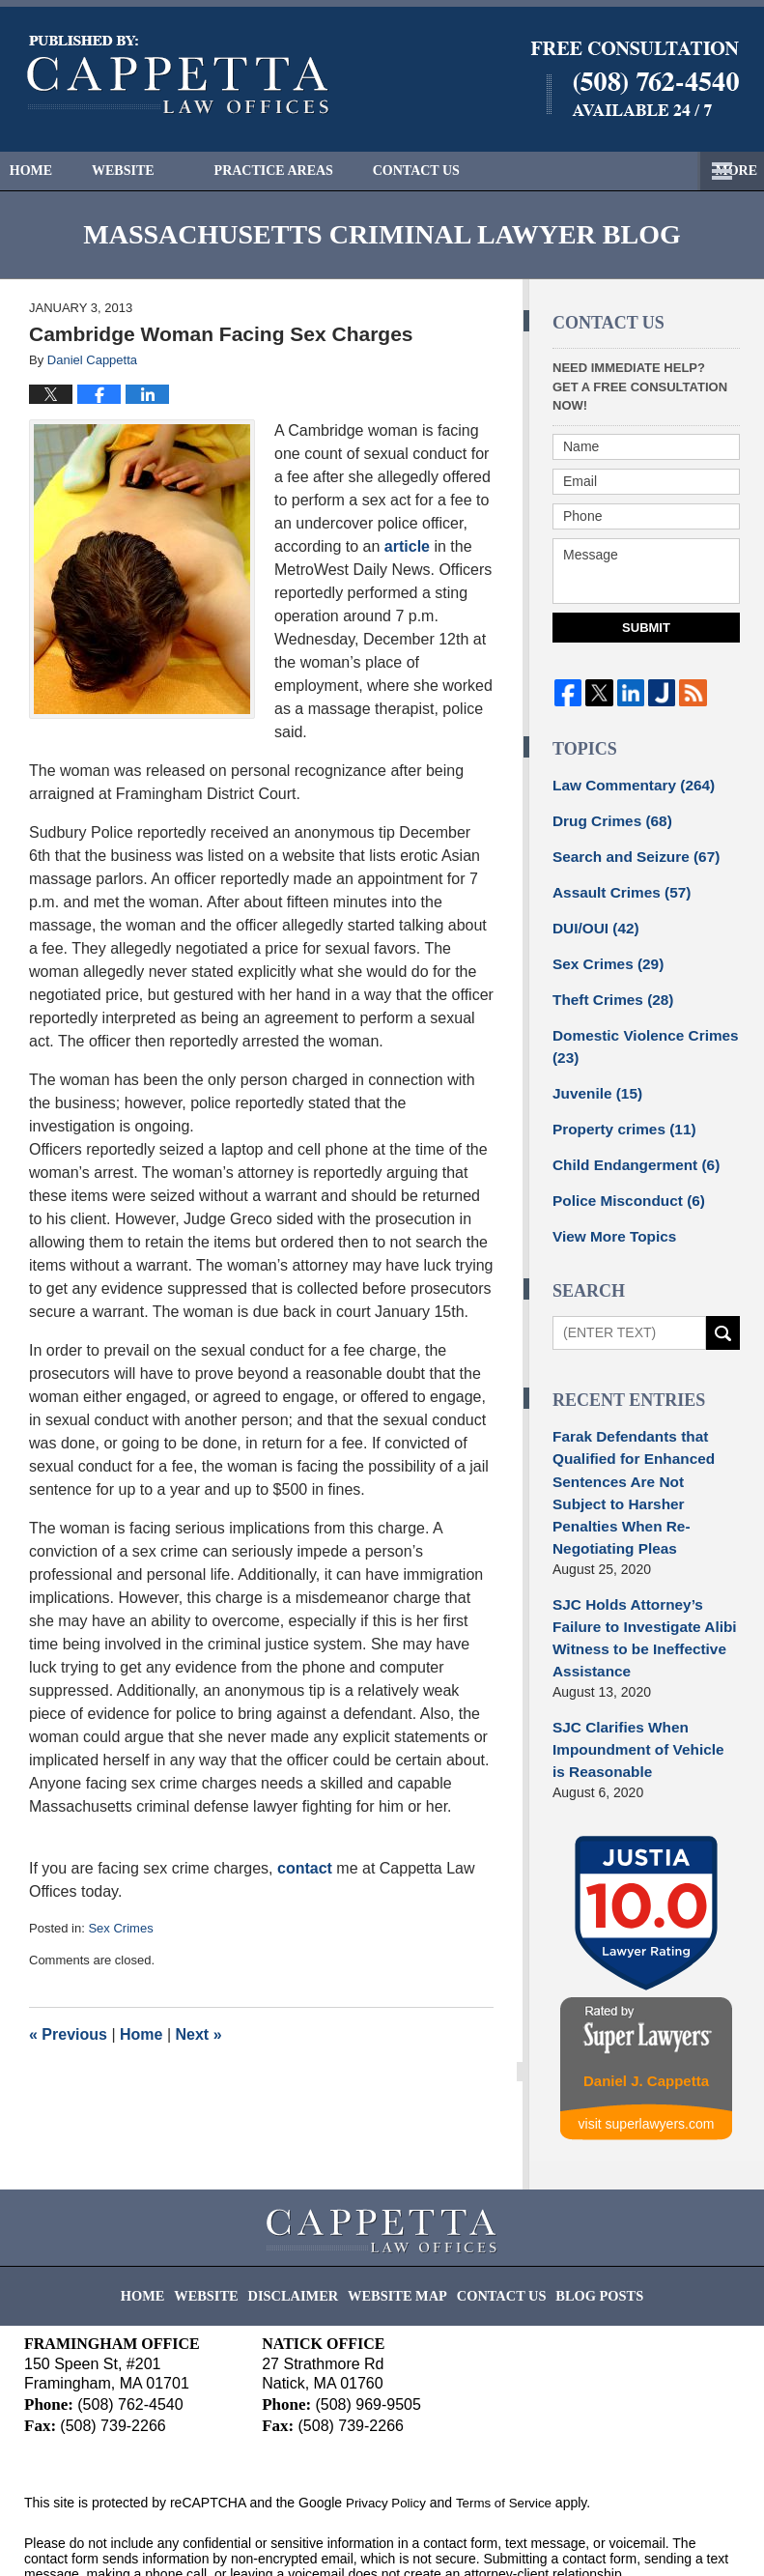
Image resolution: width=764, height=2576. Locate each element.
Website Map (400, 2206)
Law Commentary (626, 783)
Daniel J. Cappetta (646, 1988)
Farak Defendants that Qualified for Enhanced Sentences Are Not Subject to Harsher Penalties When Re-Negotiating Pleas (638, 1448)
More (721, 170)
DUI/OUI (592, 919)
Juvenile (593, 1074)
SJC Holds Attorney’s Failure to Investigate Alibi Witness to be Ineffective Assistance (645, 1563)
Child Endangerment (628, 1142)
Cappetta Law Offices (202, 2534)
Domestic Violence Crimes (637, 1030)
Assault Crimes (615, 885)
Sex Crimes (120, 1928)
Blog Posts (578, 2206)
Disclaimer (308, 2206)
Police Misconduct (622, 1176)
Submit (646, 627)
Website (163, 170)
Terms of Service (510, 2423)
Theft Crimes (607, 986)
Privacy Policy (388, 2423)
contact (304, 1868)
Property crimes (617, 1108)
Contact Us (477, 170)
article (407, 546)
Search (723, 1306)
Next (199, 2034)
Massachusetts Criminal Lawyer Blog (178, 75)
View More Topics (608, 1209)
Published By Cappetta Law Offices (634, 79)
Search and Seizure (628, 851)
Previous (68, 2034)
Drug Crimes (607, 817)
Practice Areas (314, 170)
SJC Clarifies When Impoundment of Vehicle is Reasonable (637, 1658)
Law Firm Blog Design (647, 2536)
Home (51, 170)
